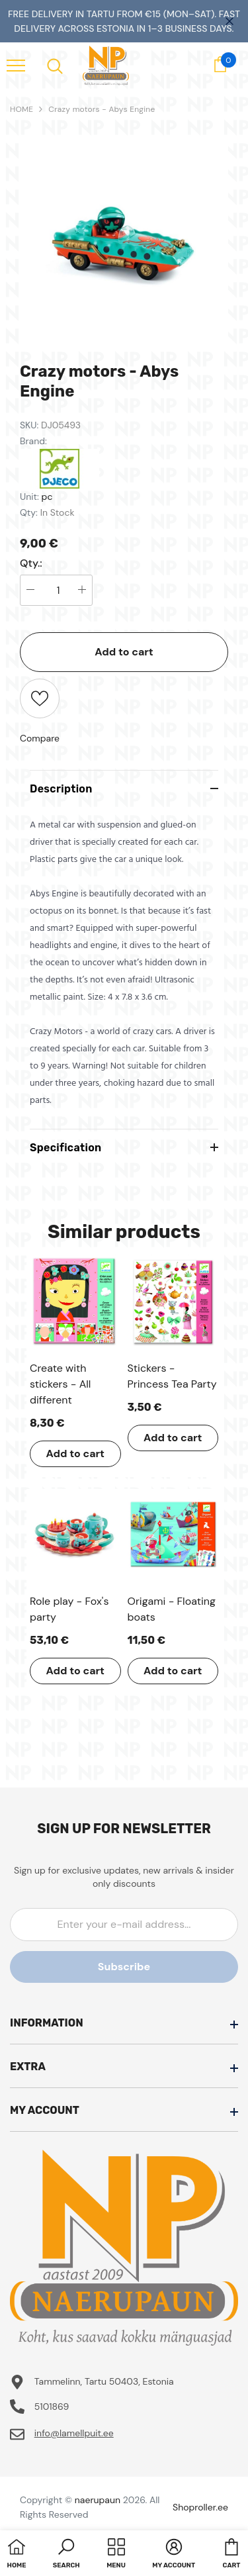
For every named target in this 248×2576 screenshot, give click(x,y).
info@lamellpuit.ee (74, 2433)
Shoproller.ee (200, 2507)
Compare (40, 738)
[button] (66, 2555)
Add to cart (124, 652)
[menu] (16, 65)
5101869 (51, 2406)
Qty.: (31, 563)
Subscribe (124, 1967)
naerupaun (97, 2500)
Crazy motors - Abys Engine (101, 109)
